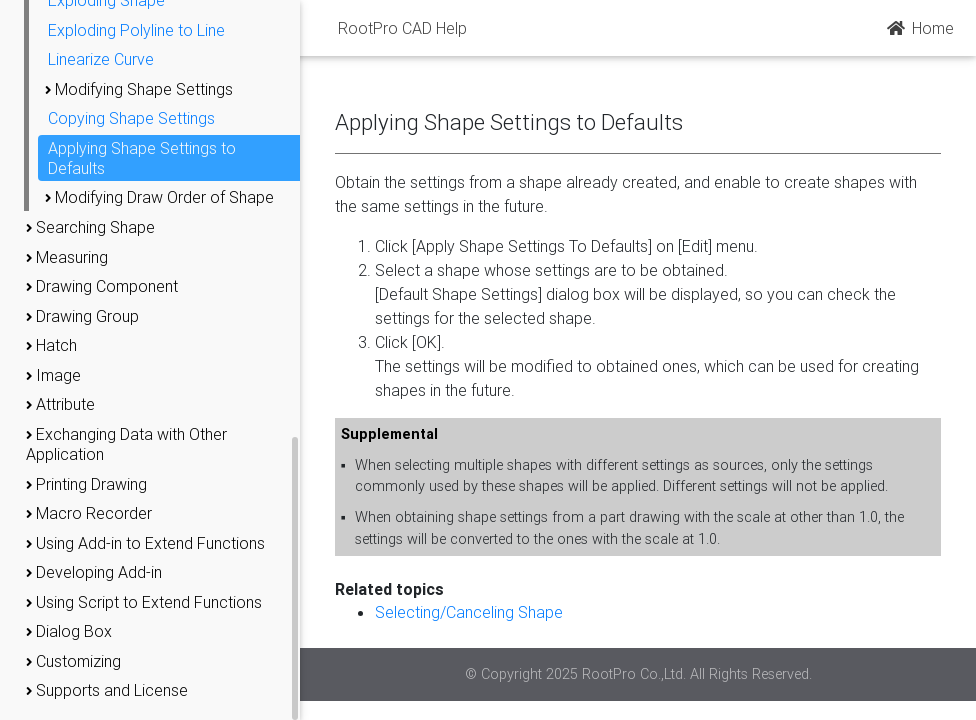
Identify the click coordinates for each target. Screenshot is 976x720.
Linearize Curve (101, 59)
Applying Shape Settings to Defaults (142, 158)
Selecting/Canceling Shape (469, 612)
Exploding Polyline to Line (136, 30)
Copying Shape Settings (131, 118)
